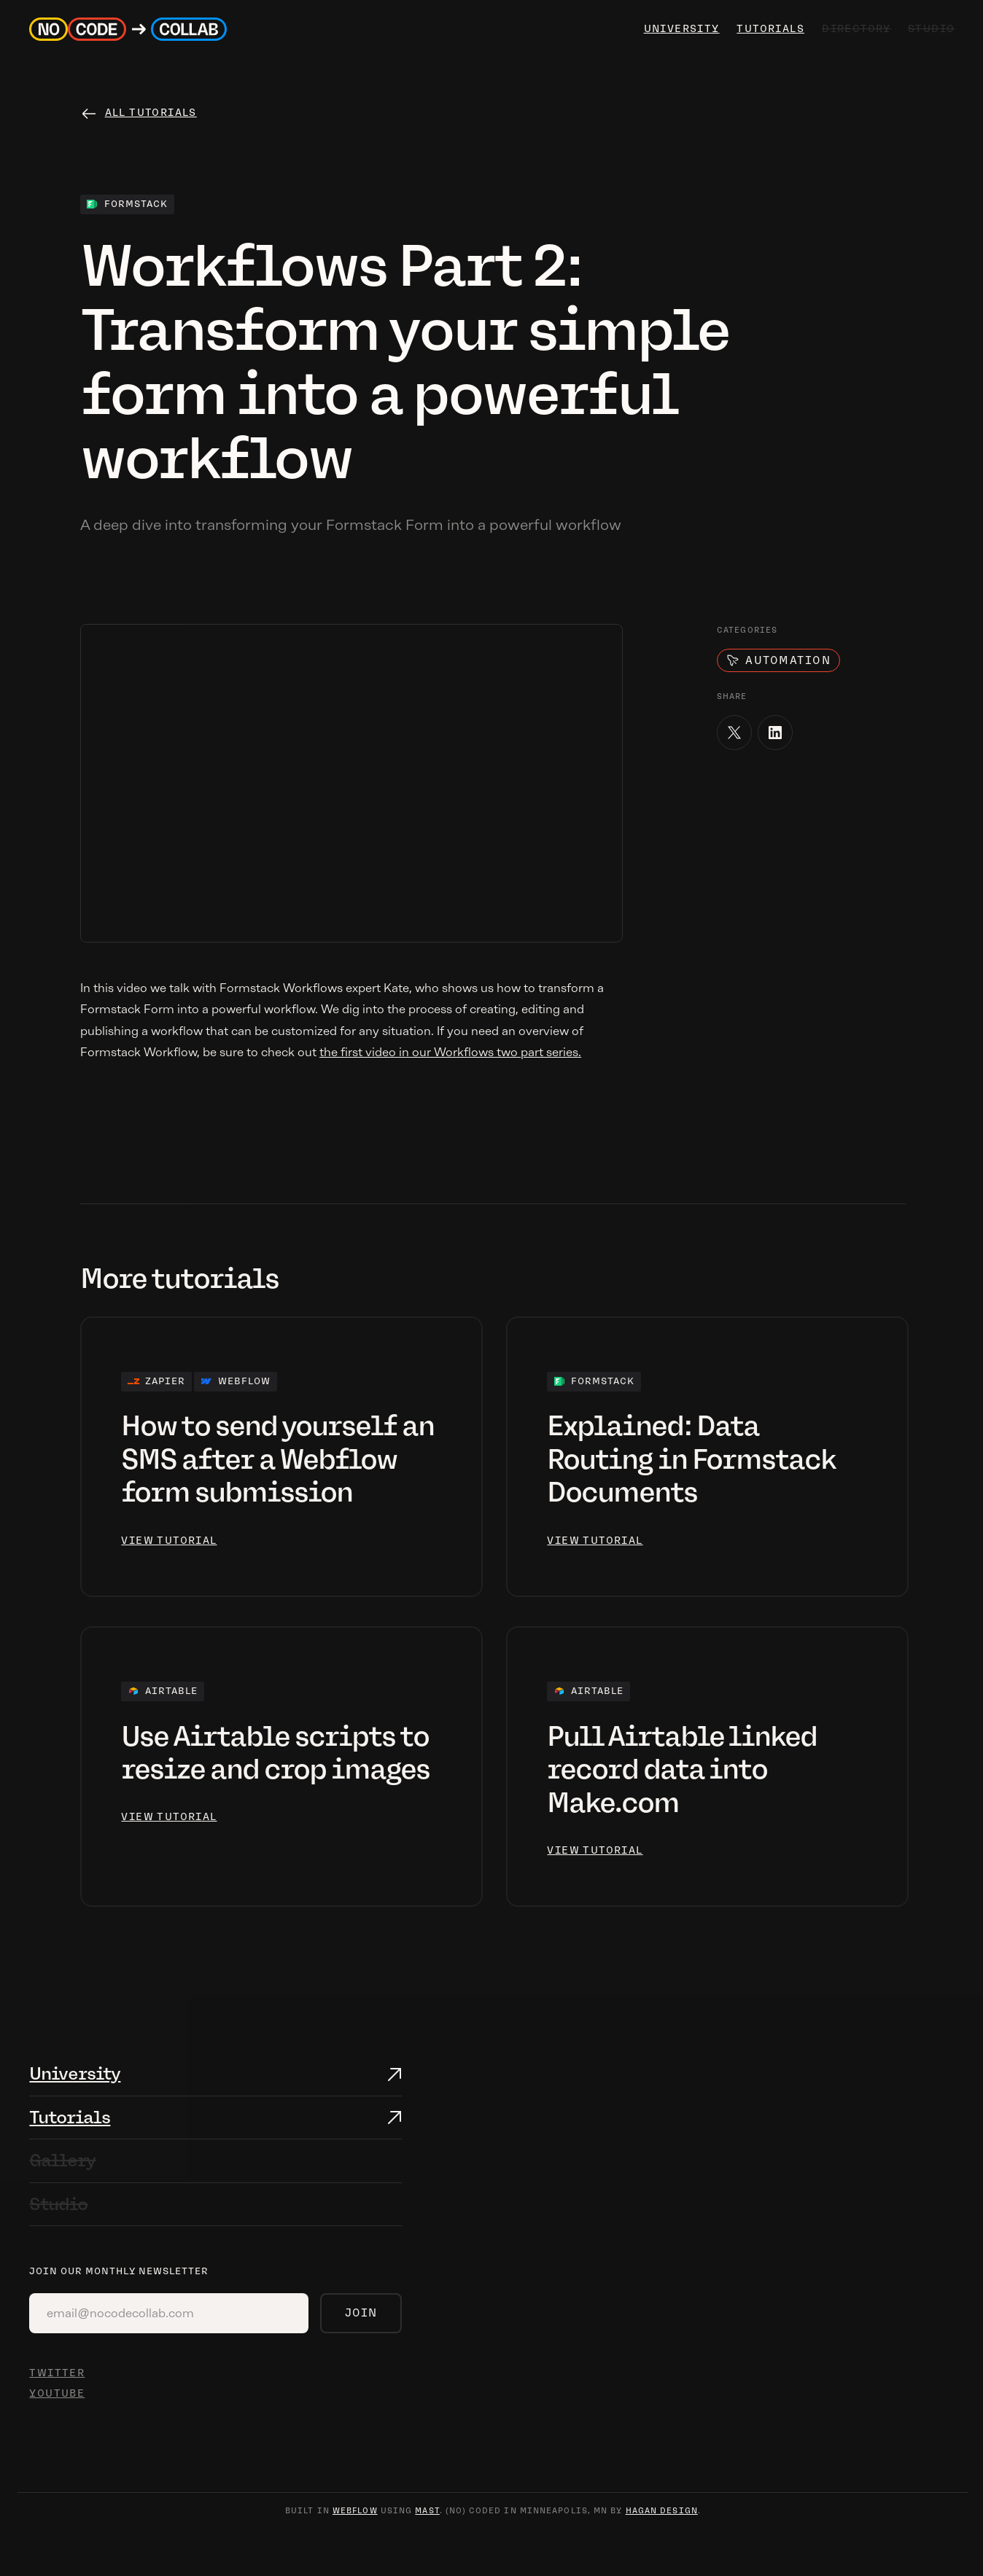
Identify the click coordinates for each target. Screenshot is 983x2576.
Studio (58, 2203)
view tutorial (169, 1540)
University (74, 2073)
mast (427, 2510)
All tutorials (151, 112)
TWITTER (57, 2373)
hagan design (662, 2510)
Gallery (62, 2160)
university (679, 29)
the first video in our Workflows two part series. (450, 1052)
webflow (355, 2510)
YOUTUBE (57, 2393)
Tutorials (768, 29)
